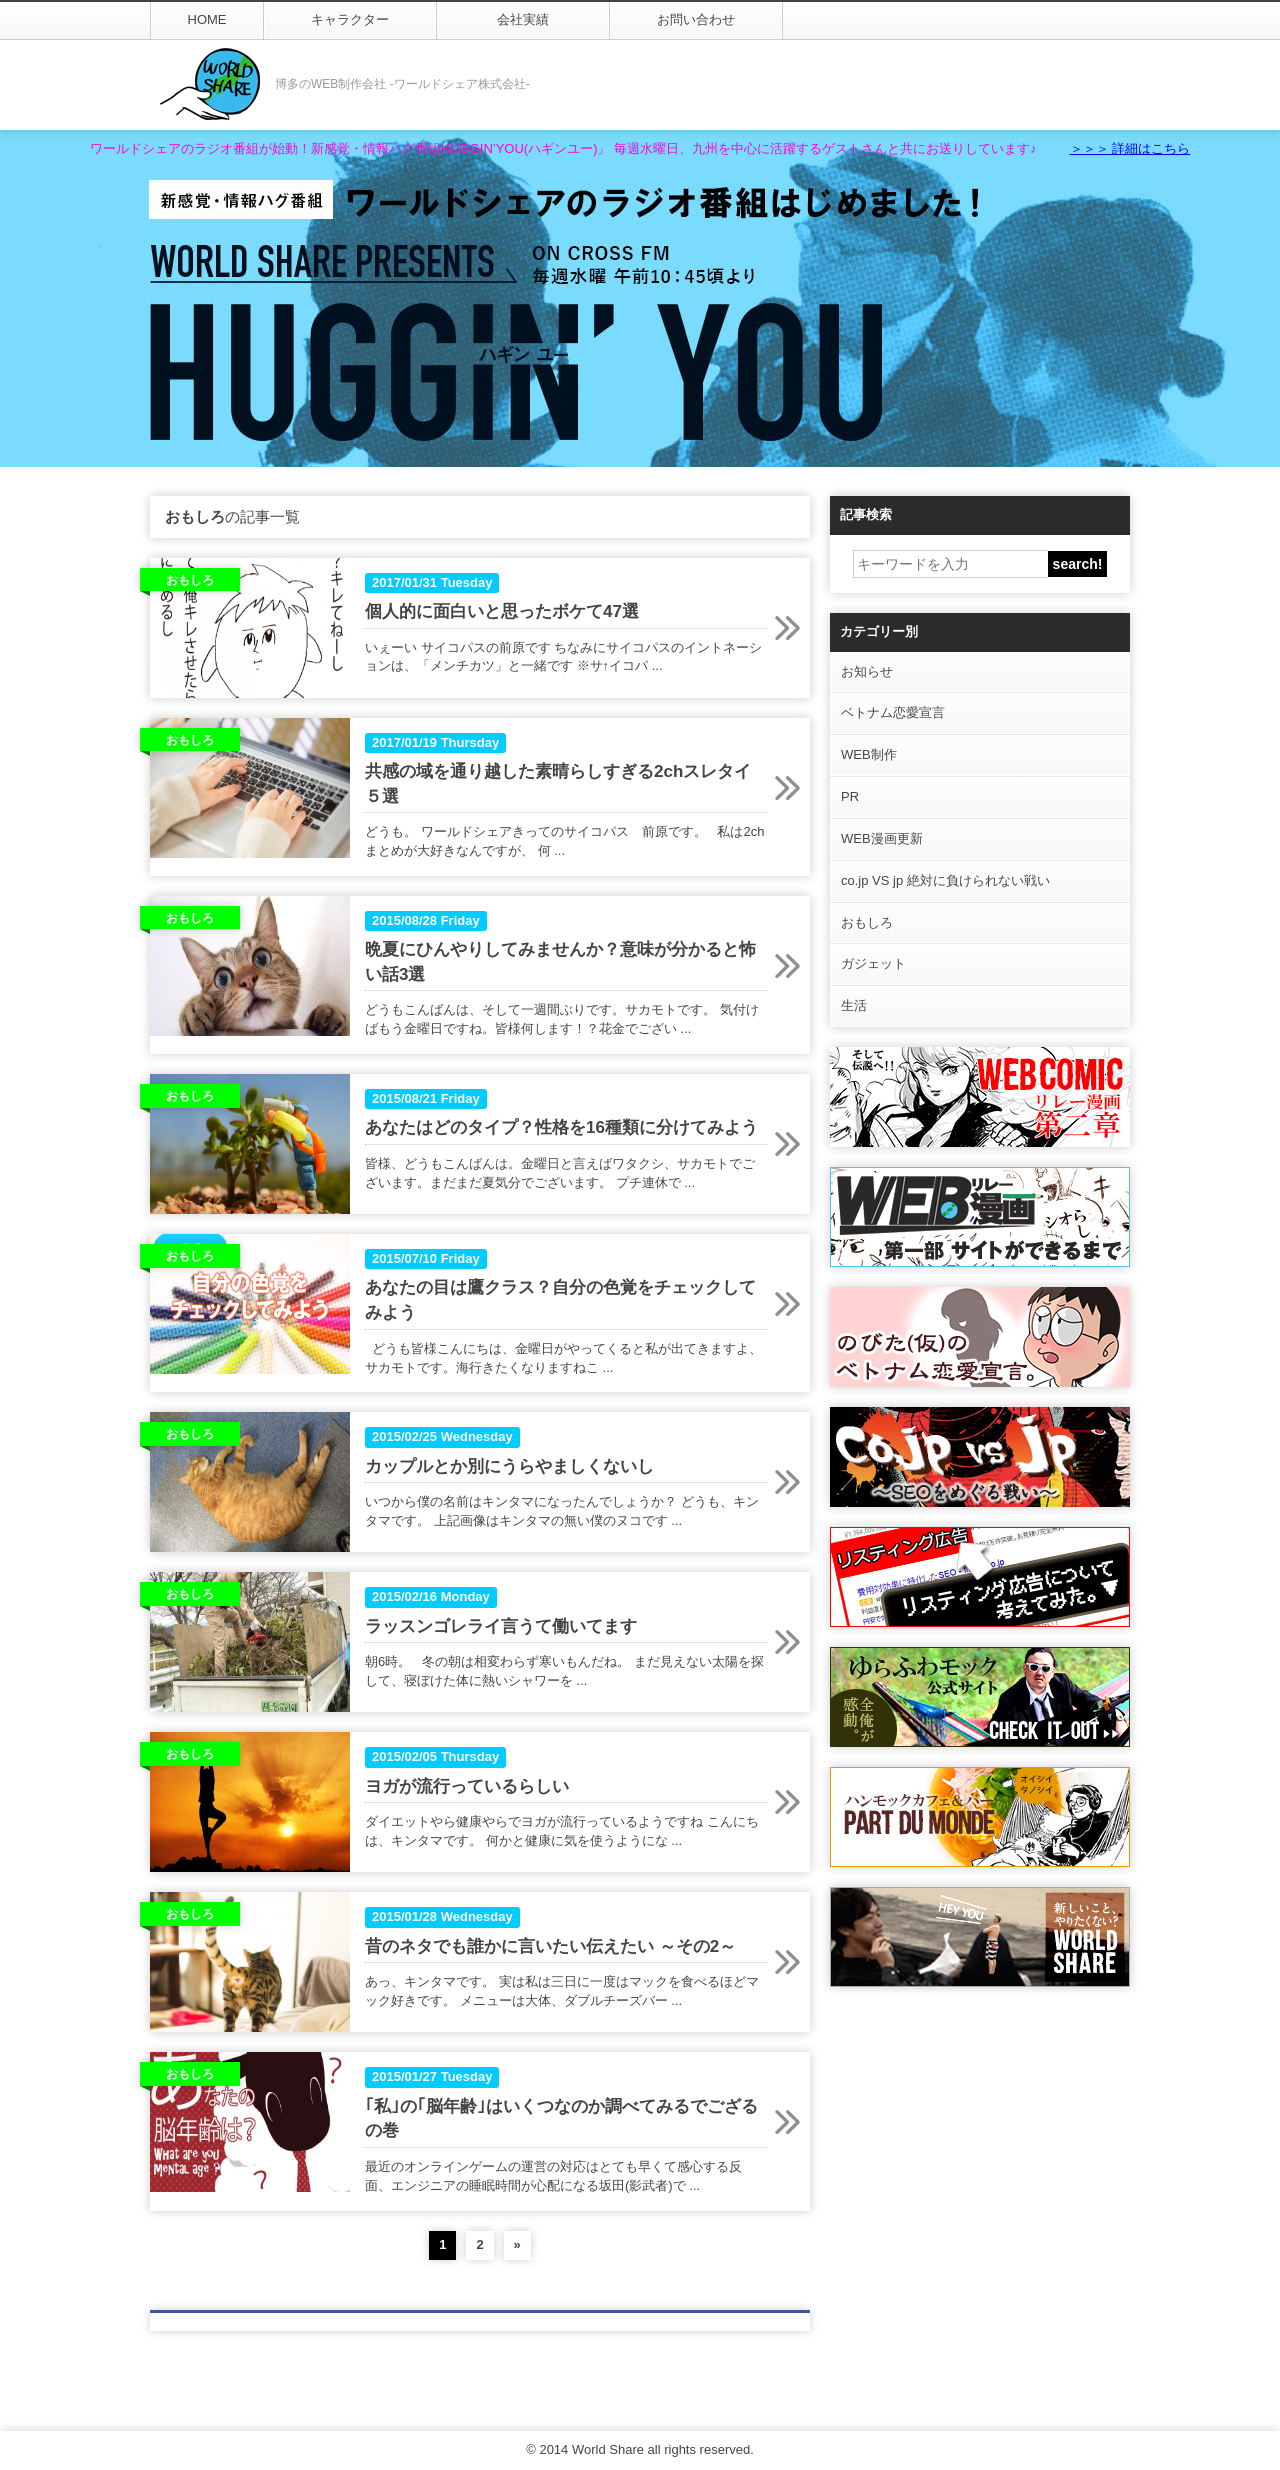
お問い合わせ (696, 19)
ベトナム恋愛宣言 (893, 712)
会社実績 (523, 19)
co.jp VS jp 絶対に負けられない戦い (945, 880)
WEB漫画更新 (882, 838)
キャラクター (350, 19)
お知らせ (867, 671)
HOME (207, 19)
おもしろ (867, 922)
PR (850, 796)
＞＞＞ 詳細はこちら (1130, 148)
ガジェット (873, 963)
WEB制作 (869, 754)
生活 (854, 1005)
